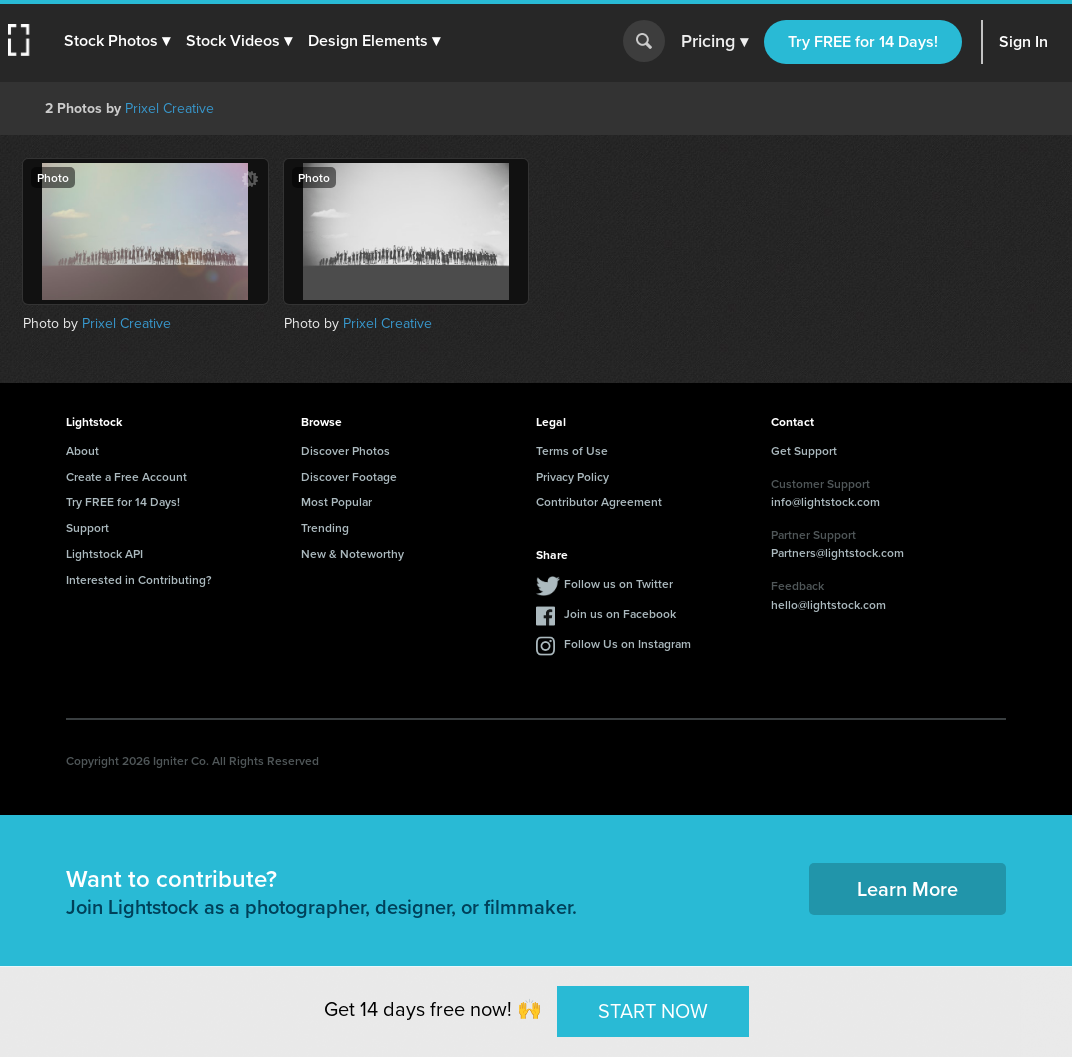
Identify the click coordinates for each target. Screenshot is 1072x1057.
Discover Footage (349, 476)
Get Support (804, 450)
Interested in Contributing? (139, 579)
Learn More (907, 888)
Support (87, 527)
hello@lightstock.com (828, 604)
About (82, 450)
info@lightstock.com (825, 501)
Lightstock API (104, 553)
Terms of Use (572, 450)
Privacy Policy (572, 476)
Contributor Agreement (599, 501)
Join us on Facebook (620, 613)
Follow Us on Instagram (627, 643)
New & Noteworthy (352, 553)
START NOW (653, 1011)
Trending (325, 527)
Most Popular (336, 501)
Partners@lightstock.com (837, 552)
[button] (117, 41)
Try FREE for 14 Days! (863, 41)
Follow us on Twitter (618, 583)
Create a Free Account (126, 476)
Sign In (1023, 41)
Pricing (714, 42)
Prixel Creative (169, 108)
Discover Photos (345, 450)
